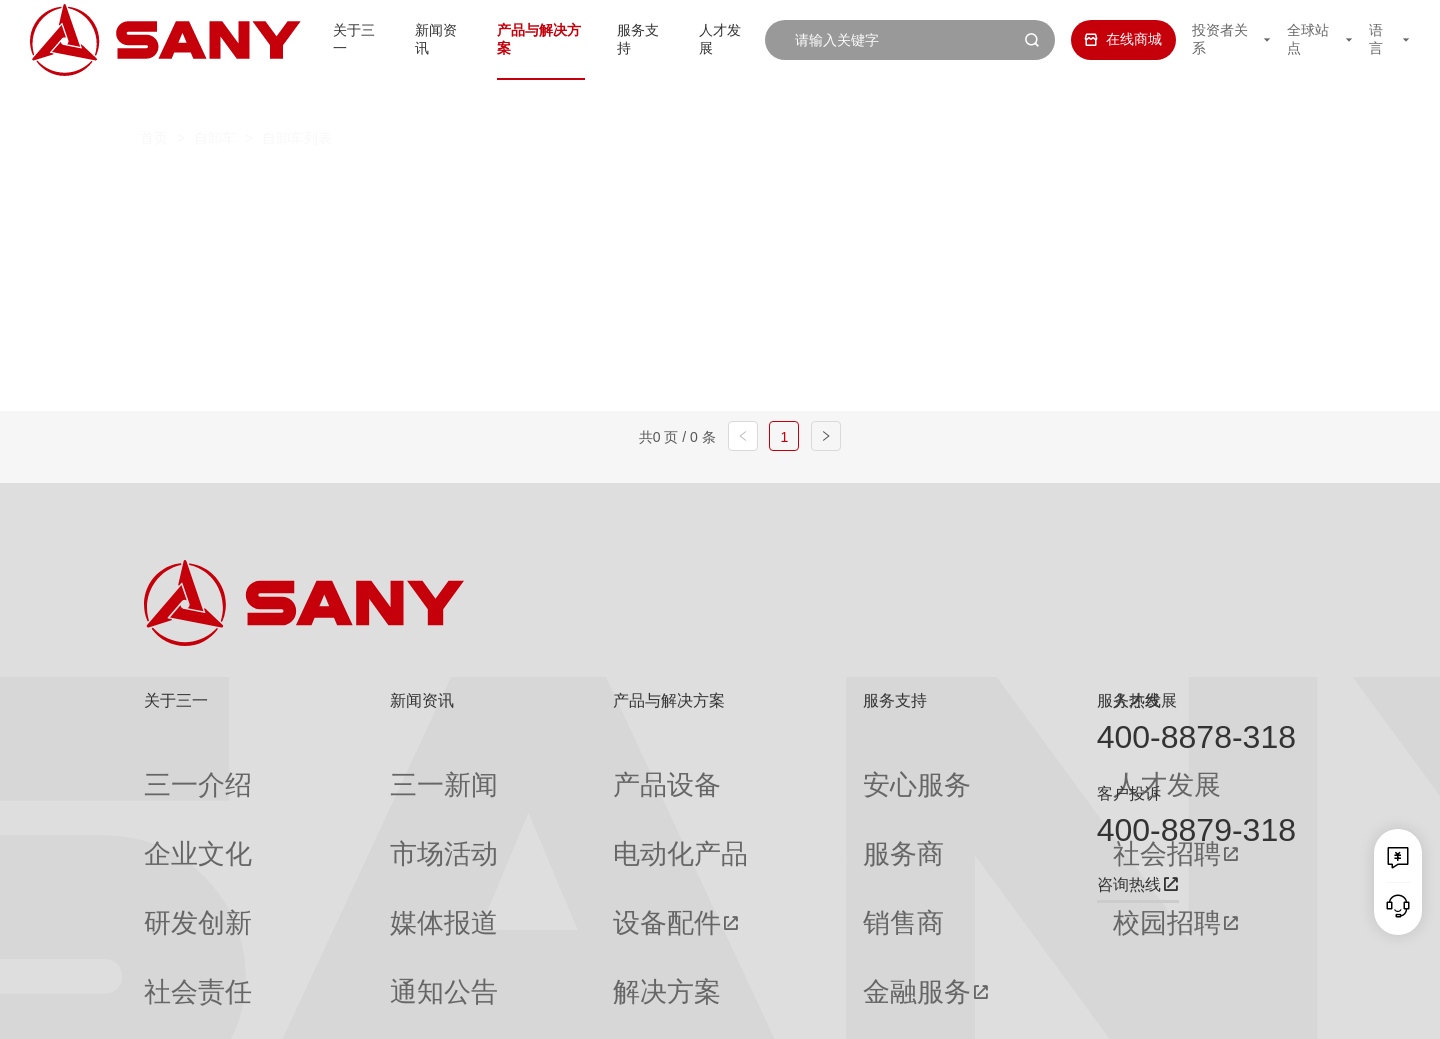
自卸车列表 (297, 100)
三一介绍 (172, 768)
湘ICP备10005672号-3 (394, 1009)
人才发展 (713, 39)
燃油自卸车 (424, 184)
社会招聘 (944, 805)
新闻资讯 (407, 39)
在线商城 (1103, 39)
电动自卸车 (562, 184)
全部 (328, 184)
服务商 (752, 804)
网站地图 (1000, 1009)
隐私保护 (1130, 1009)
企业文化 (172, 804)
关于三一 (319, 39)
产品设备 (532, 768)
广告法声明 (1266, 1009)
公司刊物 (172, 948)
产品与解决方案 (516, 39)
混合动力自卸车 (717, 184)
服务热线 (1129, 700)
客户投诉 (1129, 793)
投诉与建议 (766, 949)
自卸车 (215, 100)
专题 (339, 948)
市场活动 (353, 804)
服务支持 (625, 39)
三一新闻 (353, 768)
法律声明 (1195, 1009)
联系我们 (1065, 1009)
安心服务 (759, 768)
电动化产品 (539, 804)
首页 (154, 100)
